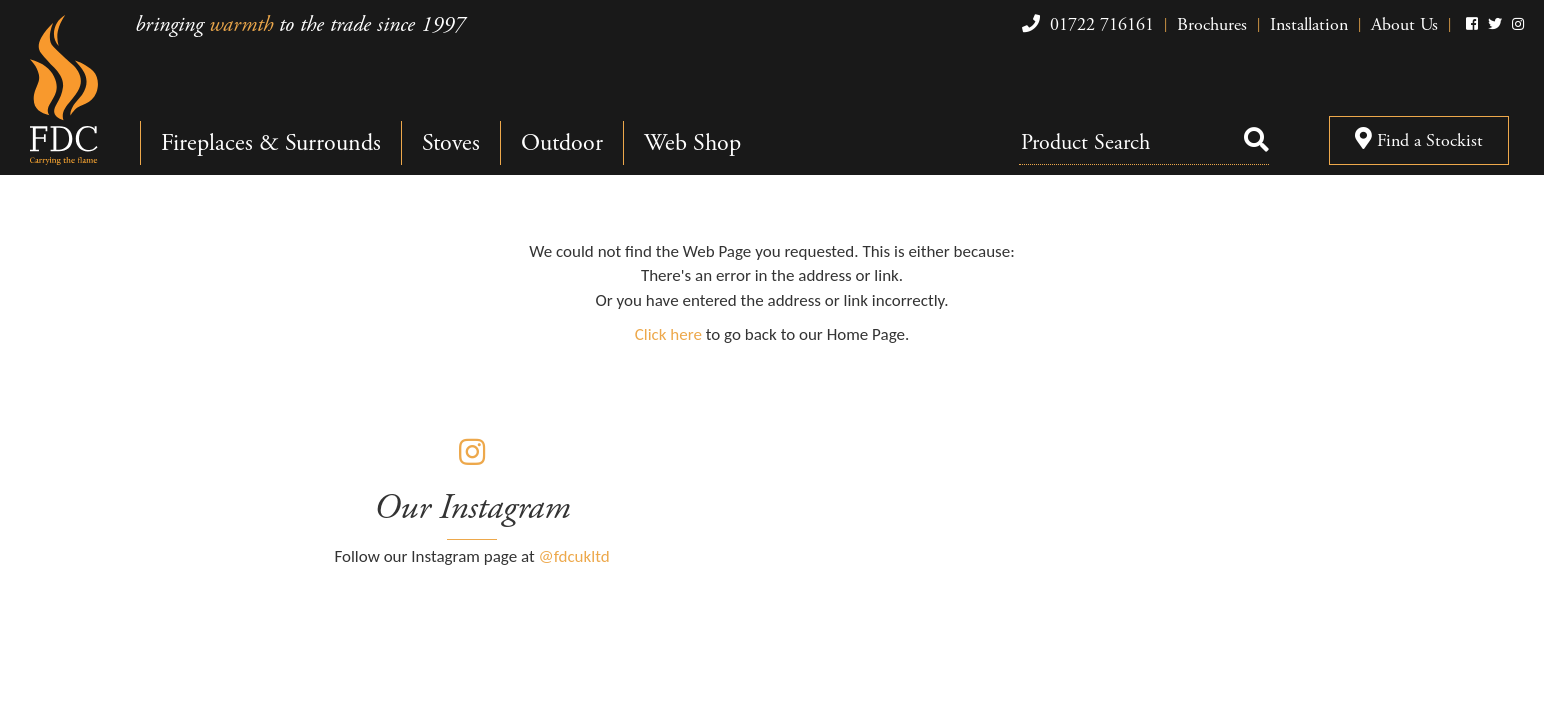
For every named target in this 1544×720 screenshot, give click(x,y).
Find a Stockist (1419, 140)
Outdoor (562, 143)
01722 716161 (1085, 24)
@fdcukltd (574, 556)
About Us (1404, 24)
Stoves (451, 143)
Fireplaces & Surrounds (271, 143)
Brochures (1212, 24)
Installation (1309, 24)
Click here (668, 334)
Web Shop (692, 143)
